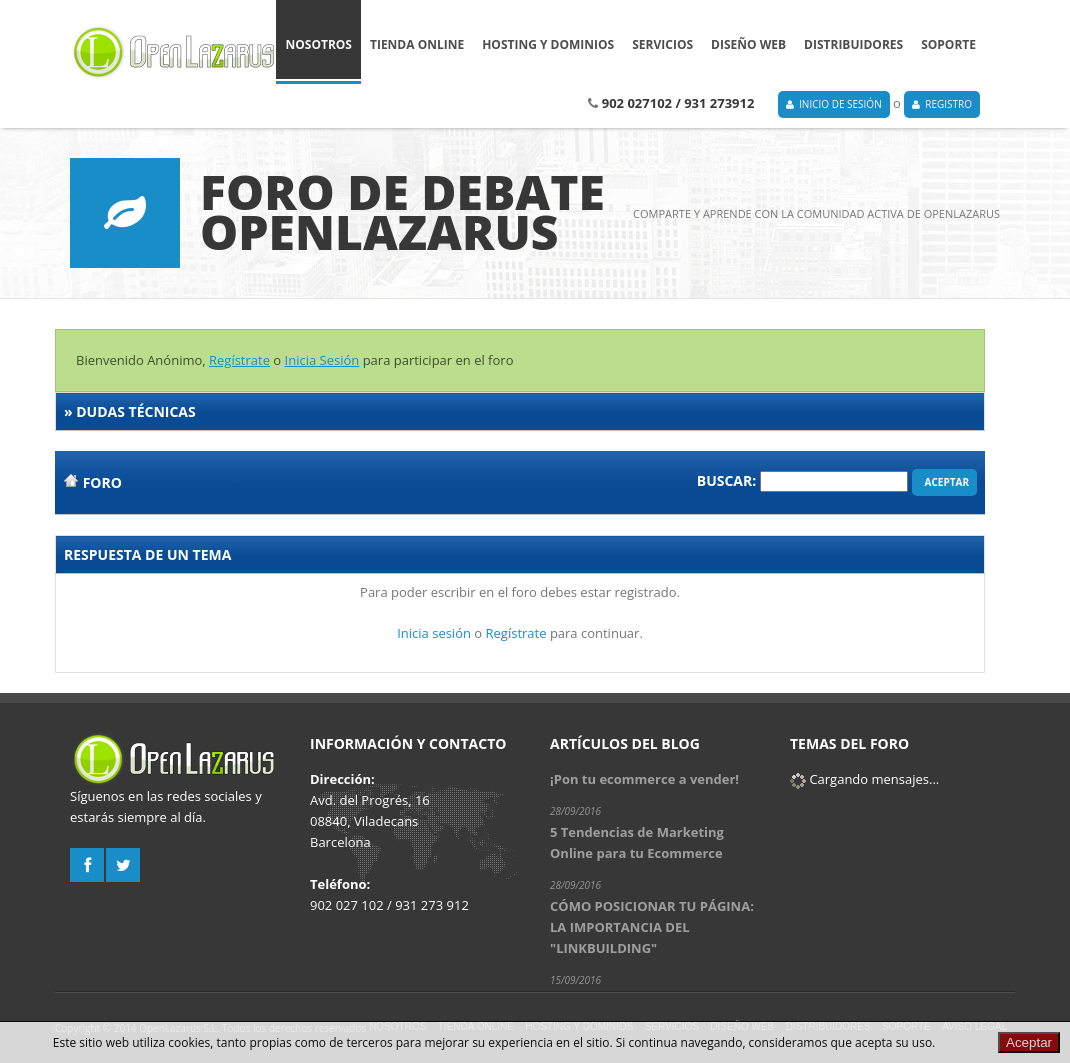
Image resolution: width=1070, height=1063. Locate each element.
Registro (942, 104)
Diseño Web (748, 52)
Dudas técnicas (136, 411)
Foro (102, 482)
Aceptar (944, 482)
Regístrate (239, 360)
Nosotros (318, 52)
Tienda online (417, 52)
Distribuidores (853, 52)
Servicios (662, 52)
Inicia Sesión (322, 360)
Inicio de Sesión (834, 104)
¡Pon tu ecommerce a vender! (644, 779)
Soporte (948, 52)
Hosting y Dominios (548, 52)
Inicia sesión (434, 633)
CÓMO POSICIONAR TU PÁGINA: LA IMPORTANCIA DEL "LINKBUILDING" (652, 927)
